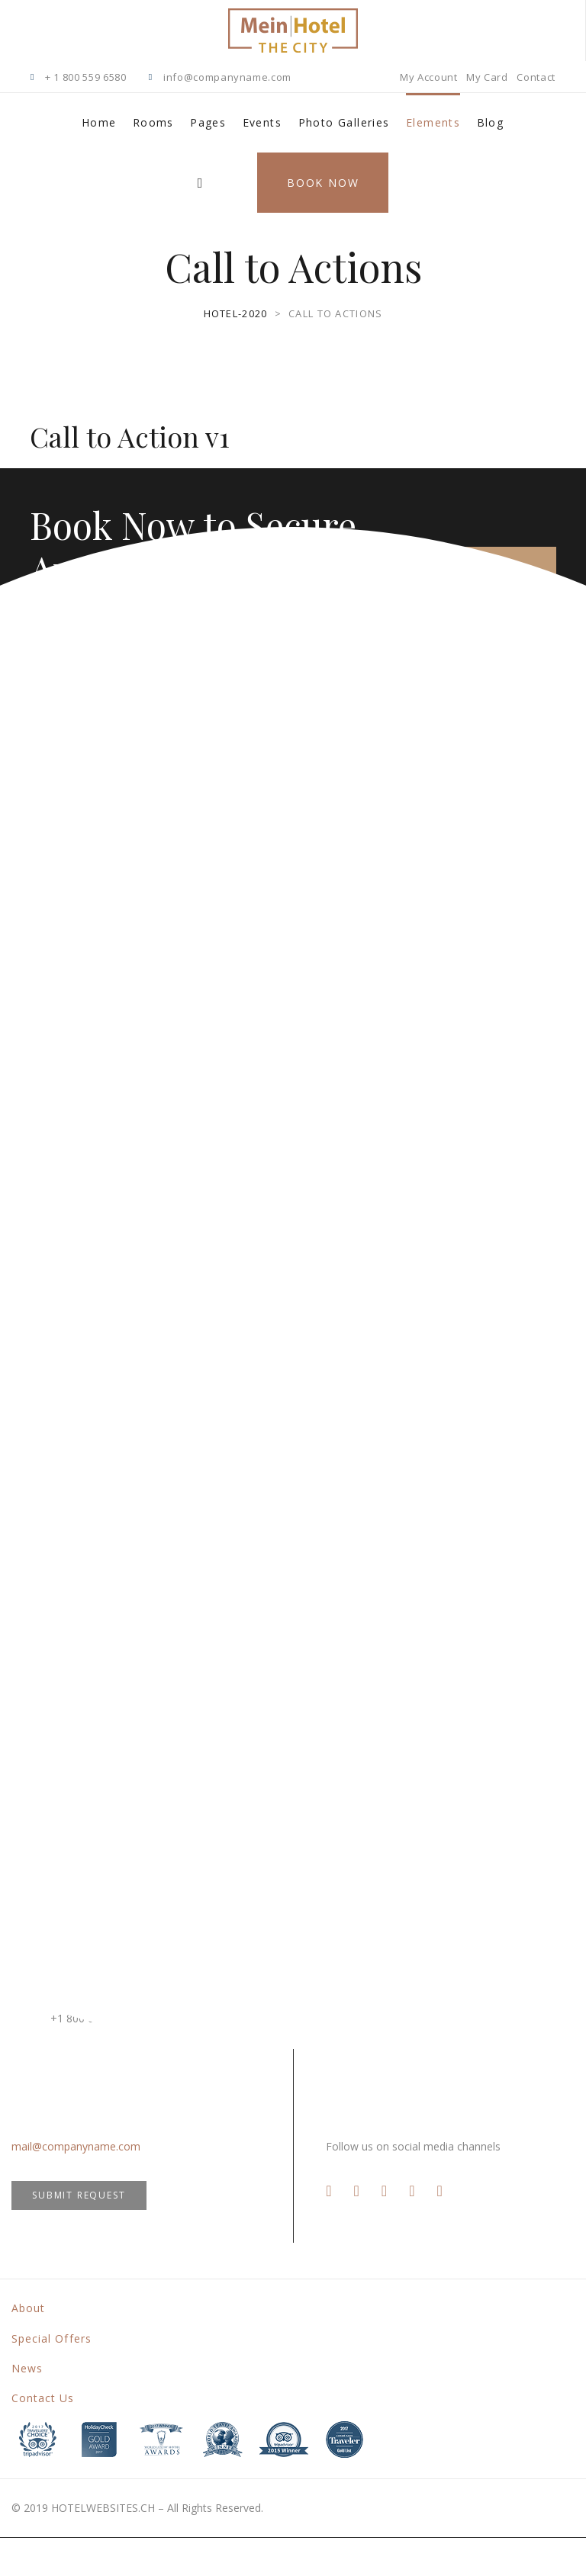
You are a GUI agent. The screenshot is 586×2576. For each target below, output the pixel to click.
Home (99, 122)
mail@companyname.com (75, 2146)
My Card (487, 77)
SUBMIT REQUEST (78, 2195)
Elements (433, 122)
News (27, 2368)
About (28, 2308)
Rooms (153, 122)
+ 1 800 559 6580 (85, 77)
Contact (536, 77)
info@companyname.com (227, 77)
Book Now (323, 182)
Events (262, 122)
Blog (490, 122)
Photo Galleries (344, 122)
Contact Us (43, 2398)
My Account (429, 77)
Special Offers (51, 2338)
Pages (208, 122)
